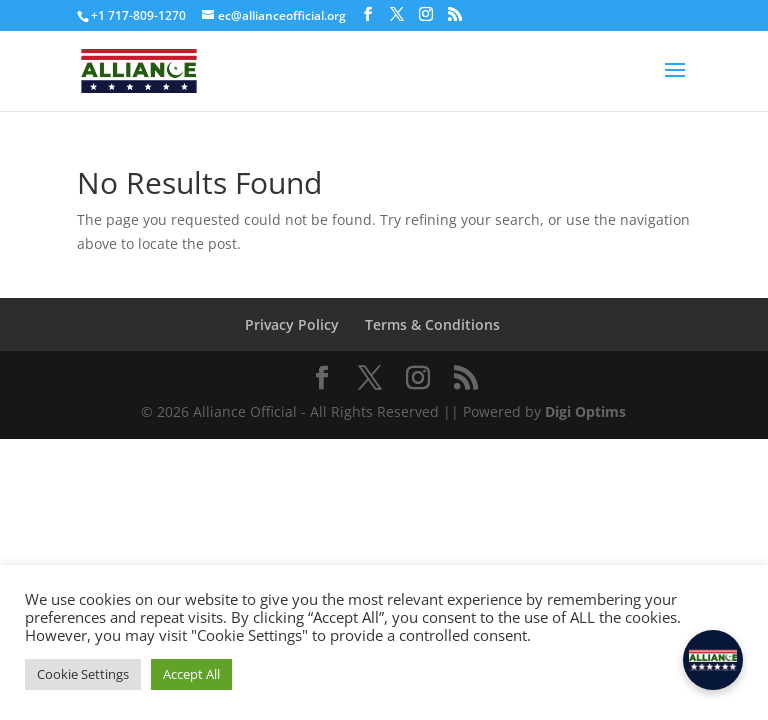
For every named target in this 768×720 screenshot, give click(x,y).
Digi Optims (585, 411)
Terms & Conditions (432, 324)
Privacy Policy (292, 324)
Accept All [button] (191, 674)
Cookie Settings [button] (83, 674)
